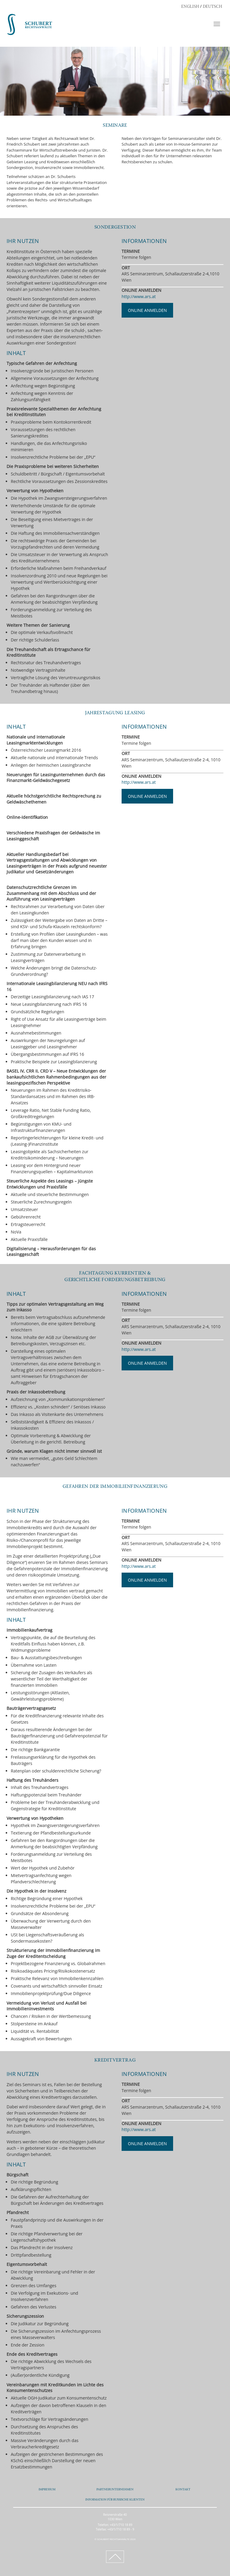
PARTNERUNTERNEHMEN (115, 2489)
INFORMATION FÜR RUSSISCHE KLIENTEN (115, 2499)
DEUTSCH (212, 7)
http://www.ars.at (139, 296)
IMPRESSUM (47, 2489)
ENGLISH (190, 7)
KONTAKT (182, 2489)
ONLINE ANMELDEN (147, 310)
